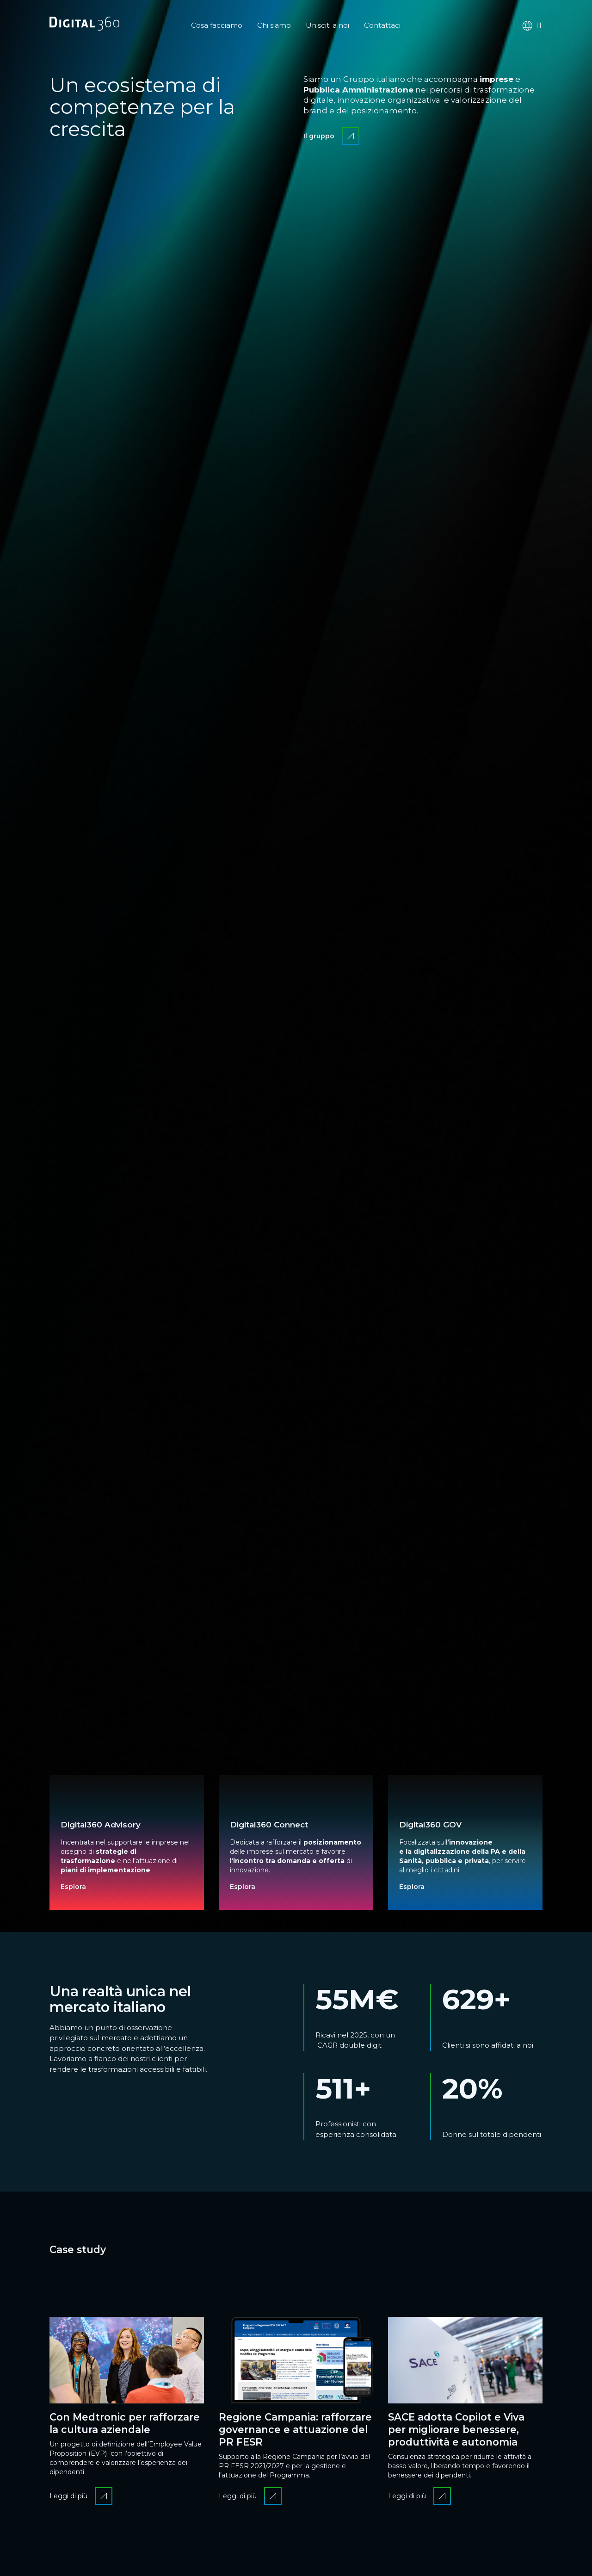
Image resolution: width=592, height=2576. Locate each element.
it (532, 26)
